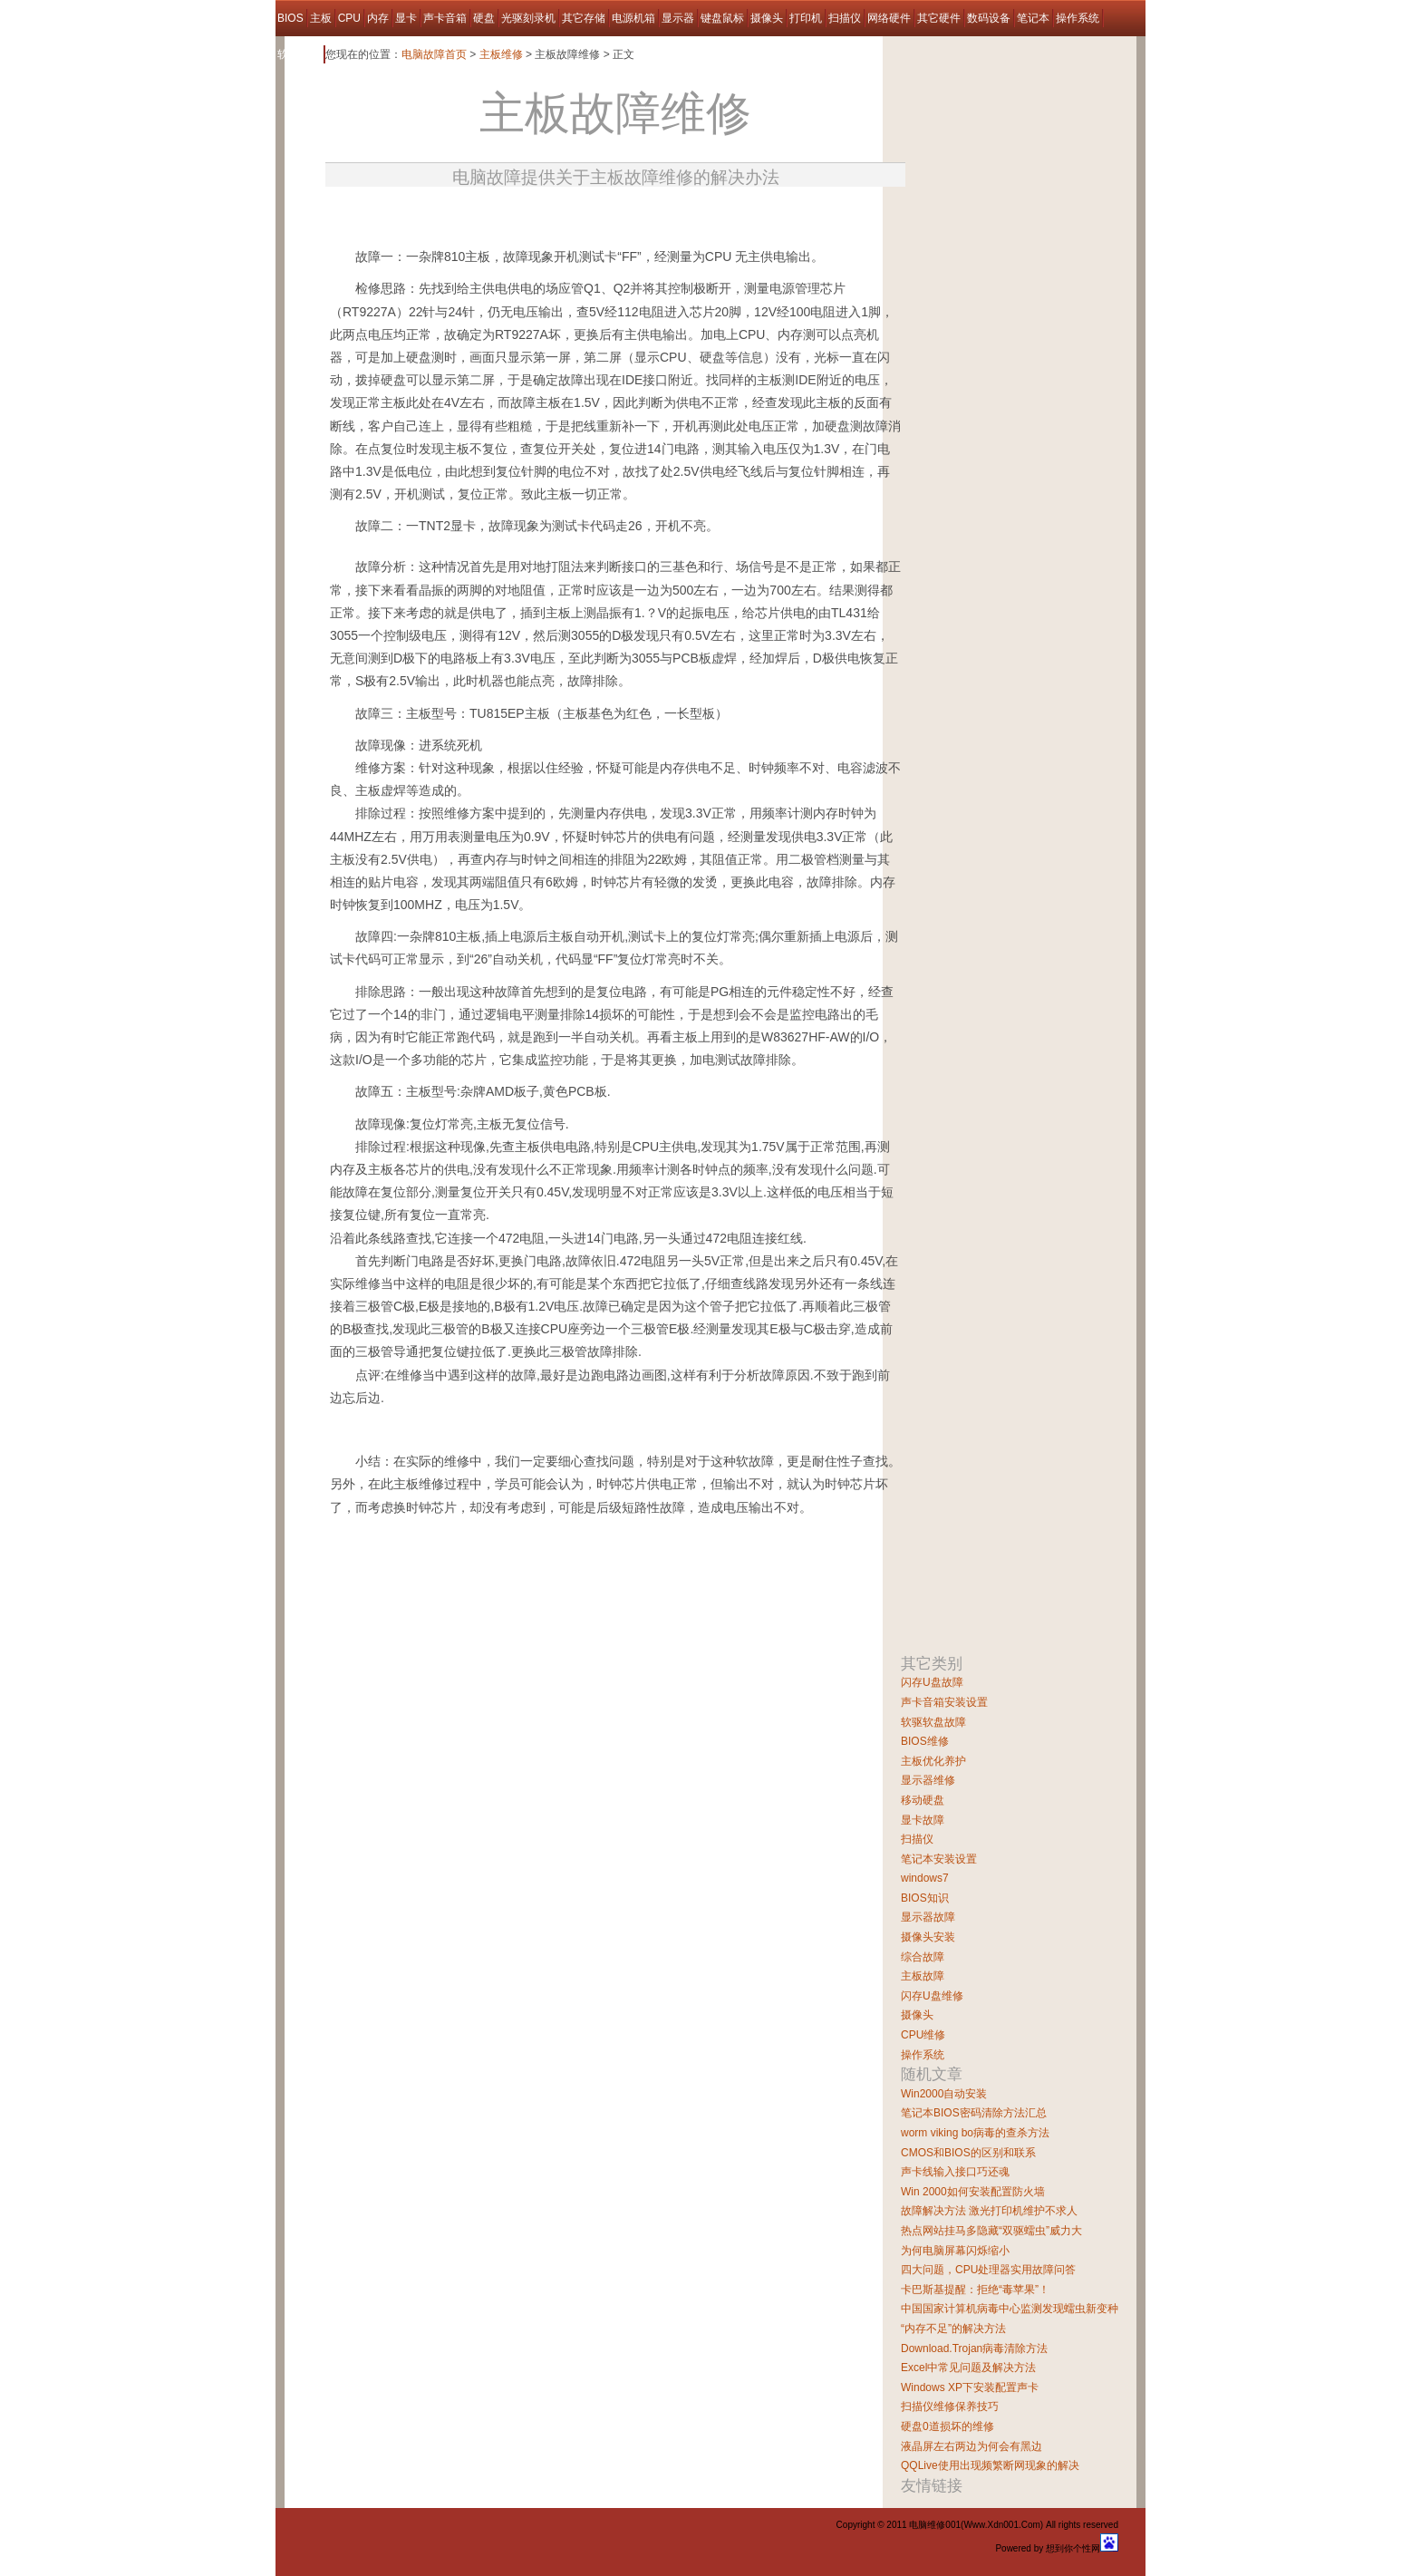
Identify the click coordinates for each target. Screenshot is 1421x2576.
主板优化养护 (933, 1761)
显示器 (678, 18)
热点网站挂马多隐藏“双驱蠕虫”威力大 (991, 2230)
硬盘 (484, 18)
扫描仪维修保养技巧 (950, 2406)
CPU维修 (923, 2035)
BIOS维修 (925, 1741)
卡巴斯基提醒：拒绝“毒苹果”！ (975, 2289)
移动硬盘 (922, 1800)
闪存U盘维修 (932, 1996)
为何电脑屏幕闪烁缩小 (955, 2250)
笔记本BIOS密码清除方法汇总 (974, 2112)
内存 (378, 18)
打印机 (805, 18)
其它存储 (583, 18)
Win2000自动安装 (944, 2093)
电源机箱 (633, 18)
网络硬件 (889, 18)
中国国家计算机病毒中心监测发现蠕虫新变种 (1009, 2308)
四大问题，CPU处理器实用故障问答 (988, 2269)
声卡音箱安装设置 (944, 1702)
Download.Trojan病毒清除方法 (974, 2348)
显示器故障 (928, 1917)
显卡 (406, 18)
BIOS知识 (925, 1898)
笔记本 (1033, 18)
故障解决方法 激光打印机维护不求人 (989, 2210)
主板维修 (501, 54)
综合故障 (922, 1957)
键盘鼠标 (722, 18)
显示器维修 (928, 1780)
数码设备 (988, 18)
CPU (349, 18)
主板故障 (922, 1976)
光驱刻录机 (528, 18)
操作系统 (1077, 18)
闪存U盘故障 (932, 1682)
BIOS (290, 18)
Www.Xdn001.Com (1001, 2525)
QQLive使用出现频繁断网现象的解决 (990, 2465)
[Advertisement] (537, 211)
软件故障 (299, 54)
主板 (321, 18)
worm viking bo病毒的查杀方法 (975, 2132)
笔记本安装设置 (939, 1859)
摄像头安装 (928, 1937)
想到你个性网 (1073, 2548)
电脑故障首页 (434, 54)
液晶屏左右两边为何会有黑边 (971, 2446)
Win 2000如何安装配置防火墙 (973, 2191)
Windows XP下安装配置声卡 (970, 2387)
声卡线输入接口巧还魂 (955, 2171)
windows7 (925, 1878)
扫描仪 (844, 18)
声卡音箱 (445, 18)
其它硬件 (939, 18)
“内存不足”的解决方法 (953, 2328)
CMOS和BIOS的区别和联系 (968, 2152)
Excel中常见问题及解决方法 (968, 2367)
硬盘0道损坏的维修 (947, 2426)
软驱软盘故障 (933, 1722)
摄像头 (766, 18)
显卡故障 (922, 1820)
